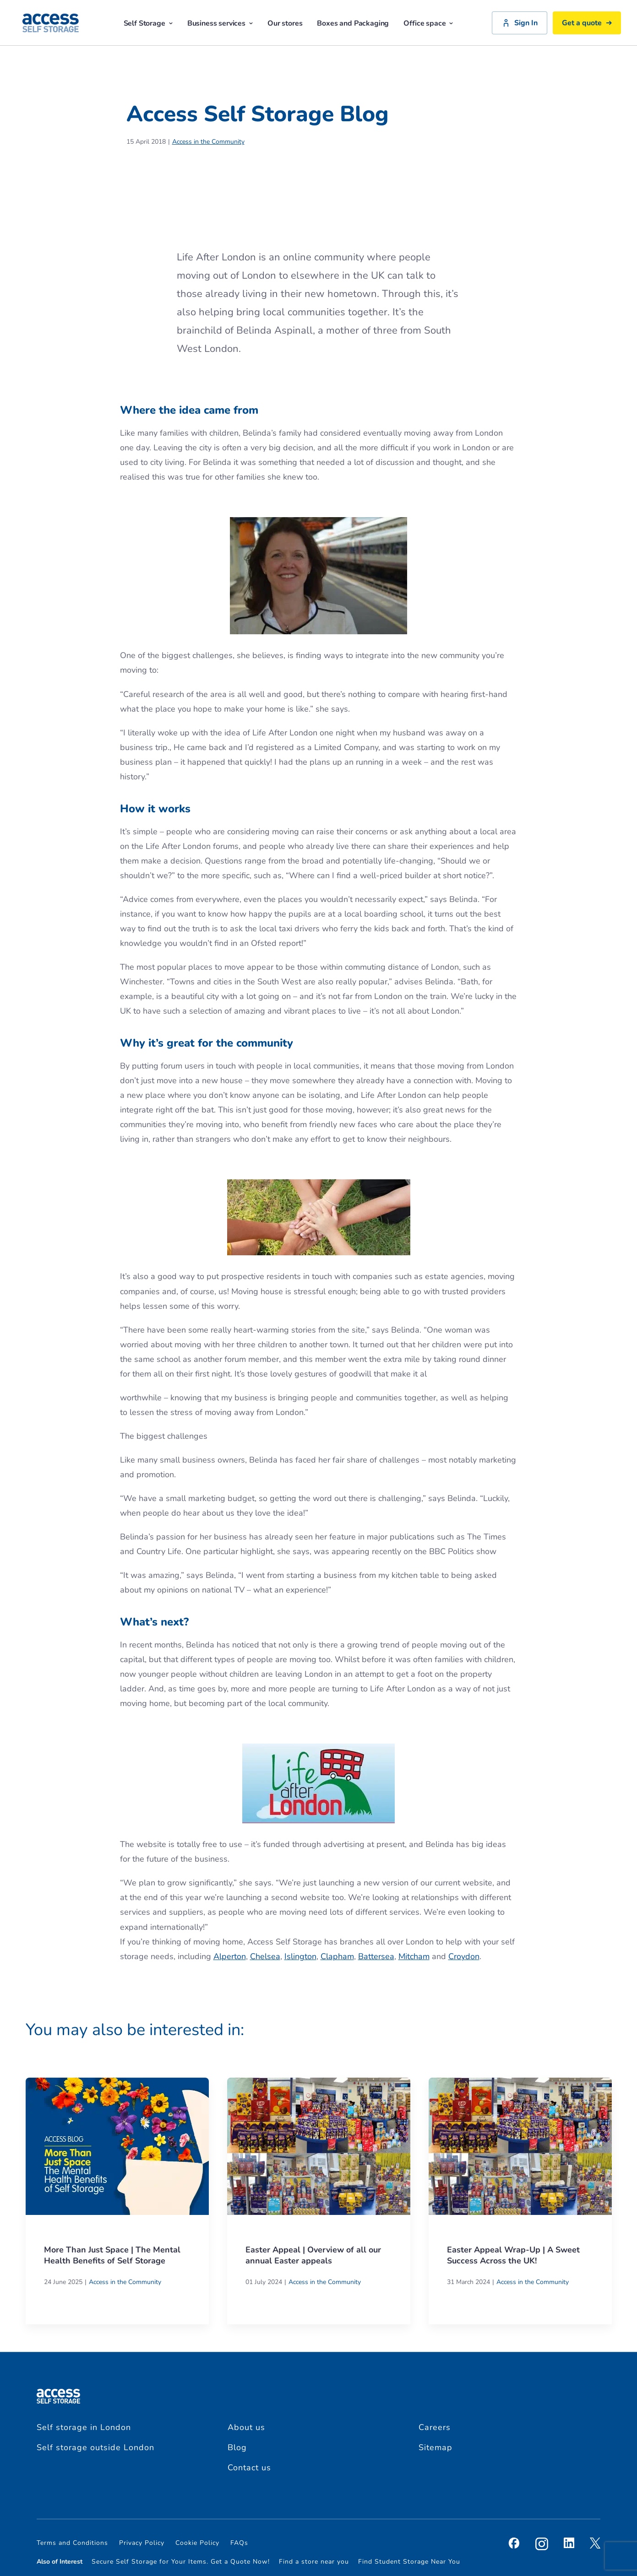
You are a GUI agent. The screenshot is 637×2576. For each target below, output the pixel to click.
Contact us (249, 2467)
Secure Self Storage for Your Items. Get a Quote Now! (181, 2561)
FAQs (239, 2542)
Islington (300, 1956)
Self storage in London (84, 2427)
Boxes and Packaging (353, 23)
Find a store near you (314, 2561)
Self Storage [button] (148, 23)
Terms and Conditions (72, 2542)
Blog (237, 2447)
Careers (435, 2427)
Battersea (376, 1956)
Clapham (337, 1956)
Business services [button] (220, 23)
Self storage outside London (95, 2447)
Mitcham (414, 1956)
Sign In (519, 23)
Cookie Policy (197, 2542)
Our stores (284, 23)
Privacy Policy (141, 2542)
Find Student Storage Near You (409, 2561)
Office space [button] (428, 23)
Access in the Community (208, 141)
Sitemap (435, 2447)
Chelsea (265, 1956)
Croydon (463, 1956)
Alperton (229, 1956)
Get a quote (587, 23)
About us (246, 2427)
